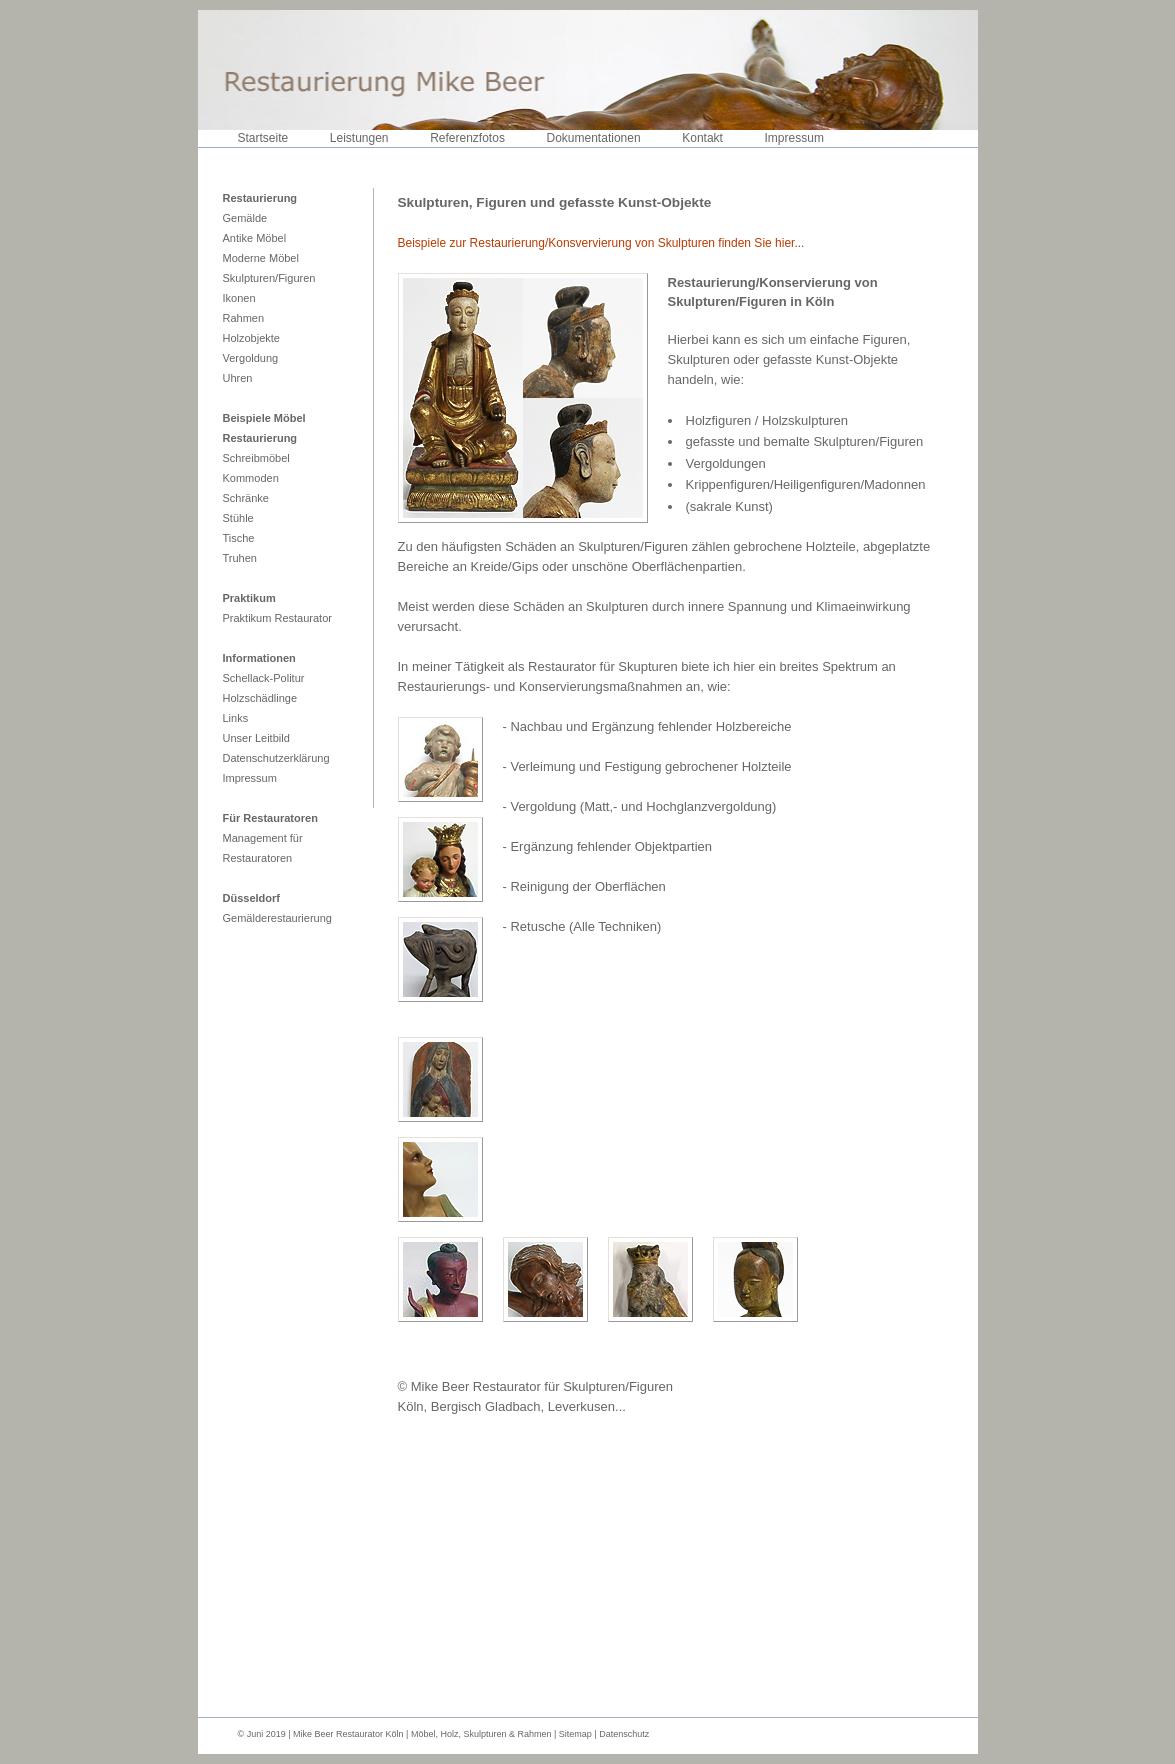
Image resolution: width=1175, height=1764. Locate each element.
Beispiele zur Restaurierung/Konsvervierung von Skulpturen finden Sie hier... (601, 243)
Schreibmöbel (256, 458)
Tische (239, 538)
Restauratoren (258, 858)
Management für (263, 838)
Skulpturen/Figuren (269, 278)
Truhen (240, 558)
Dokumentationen (594, 138)
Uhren (238, 378)
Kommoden (251, 478)
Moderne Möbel (261, 258)
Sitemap (577, 1734)
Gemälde (245, 218)
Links (236, 718)
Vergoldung (251, 358)
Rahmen (244, 318)
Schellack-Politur (264, 678)
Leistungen (359, 138)
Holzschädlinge (260, 698)
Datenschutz (624, 1734)
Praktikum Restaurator (277, 618)
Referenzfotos (467, 138)
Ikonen (239, 298)
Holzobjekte (251, 338)
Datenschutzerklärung (276, 758)
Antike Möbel (255, 238)
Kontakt (702, 138)
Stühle (238, 518)
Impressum (794, 138)
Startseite (263, 138)
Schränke (246, 498)
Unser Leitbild (256, 738)
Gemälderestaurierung (277, 918)
